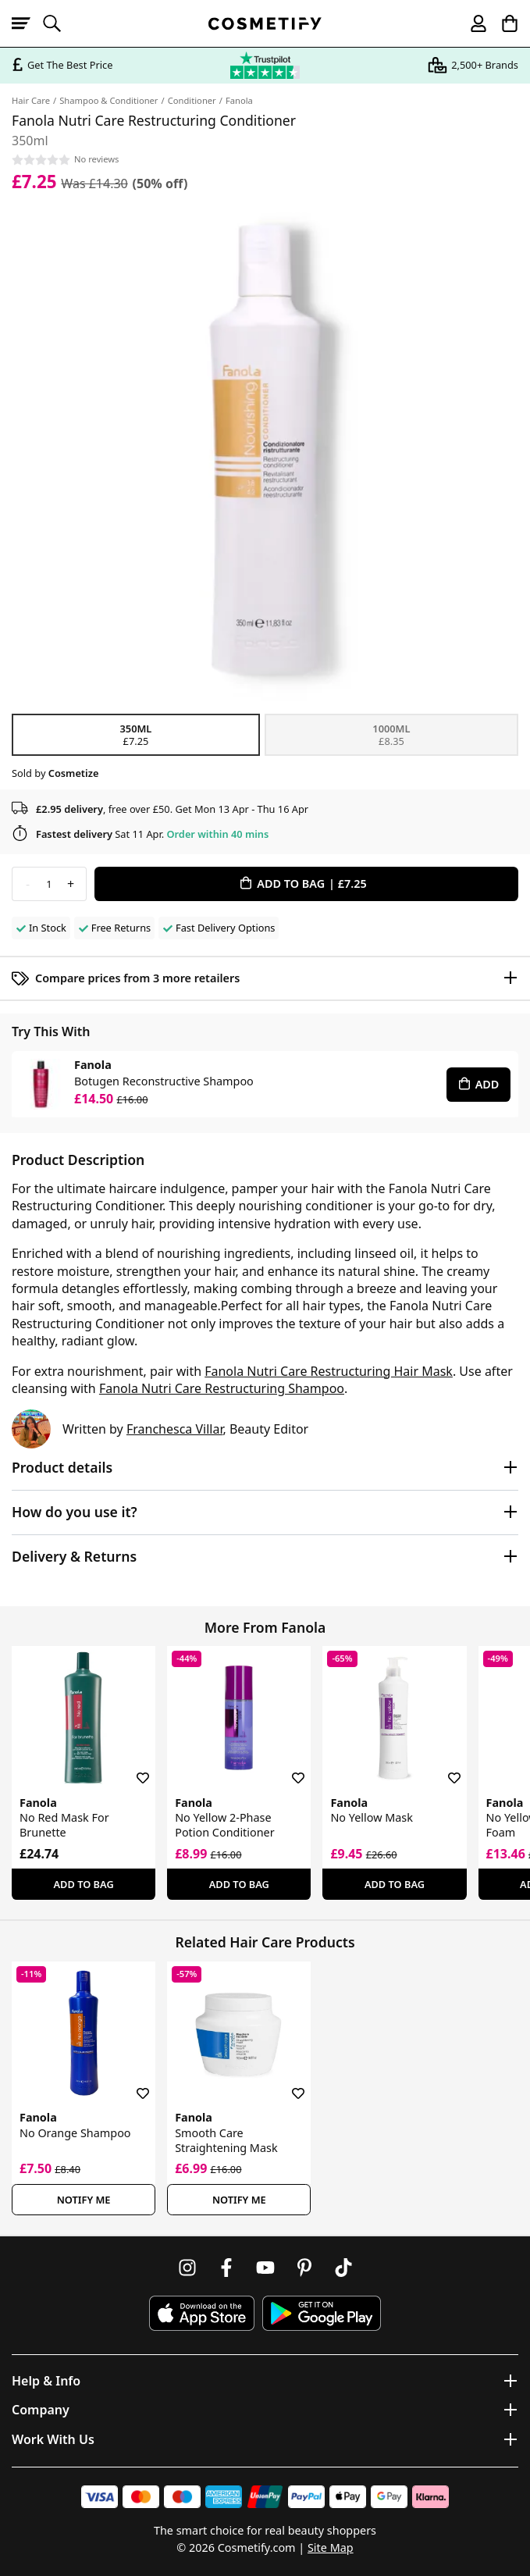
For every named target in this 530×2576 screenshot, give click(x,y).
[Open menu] (27, 23)
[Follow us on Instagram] (187, 2267)
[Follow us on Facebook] (226, 2267)
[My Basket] (502, 23)
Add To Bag (84, 1884)
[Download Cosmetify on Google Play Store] (321, 2313)
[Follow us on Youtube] (265, 2267)
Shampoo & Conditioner (108, 100)
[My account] (471, 23)
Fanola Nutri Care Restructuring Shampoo (221, 1388)
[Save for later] (132, 1768)
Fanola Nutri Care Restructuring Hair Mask (329, 1371)
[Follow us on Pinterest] (304, 2267)
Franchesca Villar (174, 1429)
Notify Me (84, 2200)
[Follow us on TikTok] (343, 2267)
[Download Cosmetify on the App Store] (201, 2313)
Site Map (331, 2547)
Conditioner (192, 100)
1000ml (391, 734)
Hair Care (31, 100)
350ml (136, 734)
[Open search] (58, 23)
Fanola (239, 100)
